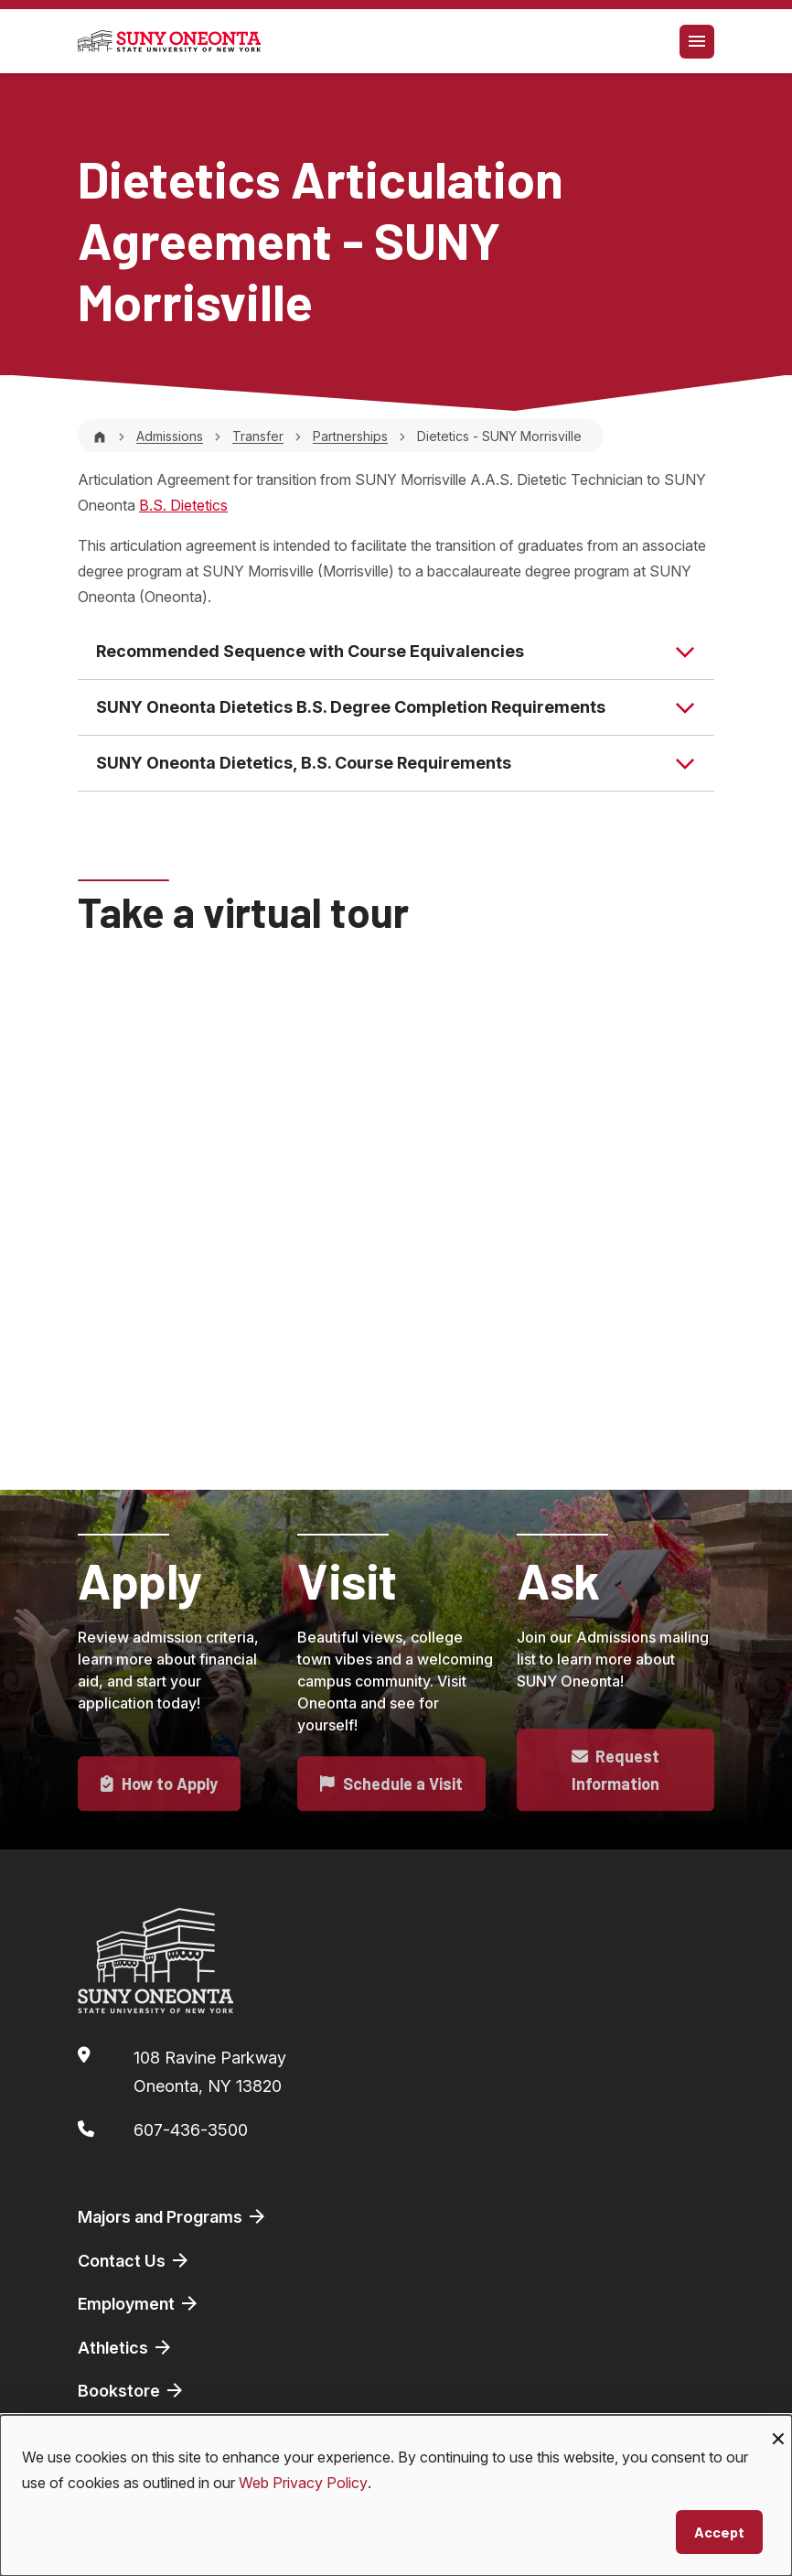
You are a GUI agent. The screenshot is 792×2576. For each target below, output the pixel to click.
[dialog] (396, 2495)
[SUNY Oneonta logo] (169, 41)
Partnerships (350, 436)
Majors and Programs (173, 2216)
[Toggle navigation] (697, 42)
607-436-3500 (191, 2129)
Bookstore (132, 2390)
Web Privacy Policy (303, 2483)
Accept (719, 2531)
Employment (139, 2303)
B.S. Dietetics (183, 505)
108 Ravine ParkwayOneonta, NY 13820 (210, 2072)
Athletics (126, 2347)
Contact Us (134, 2260)
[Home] (99, 436)
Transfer (258, 436)
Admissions (169, 436)
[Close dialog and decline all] (778, 2426)
